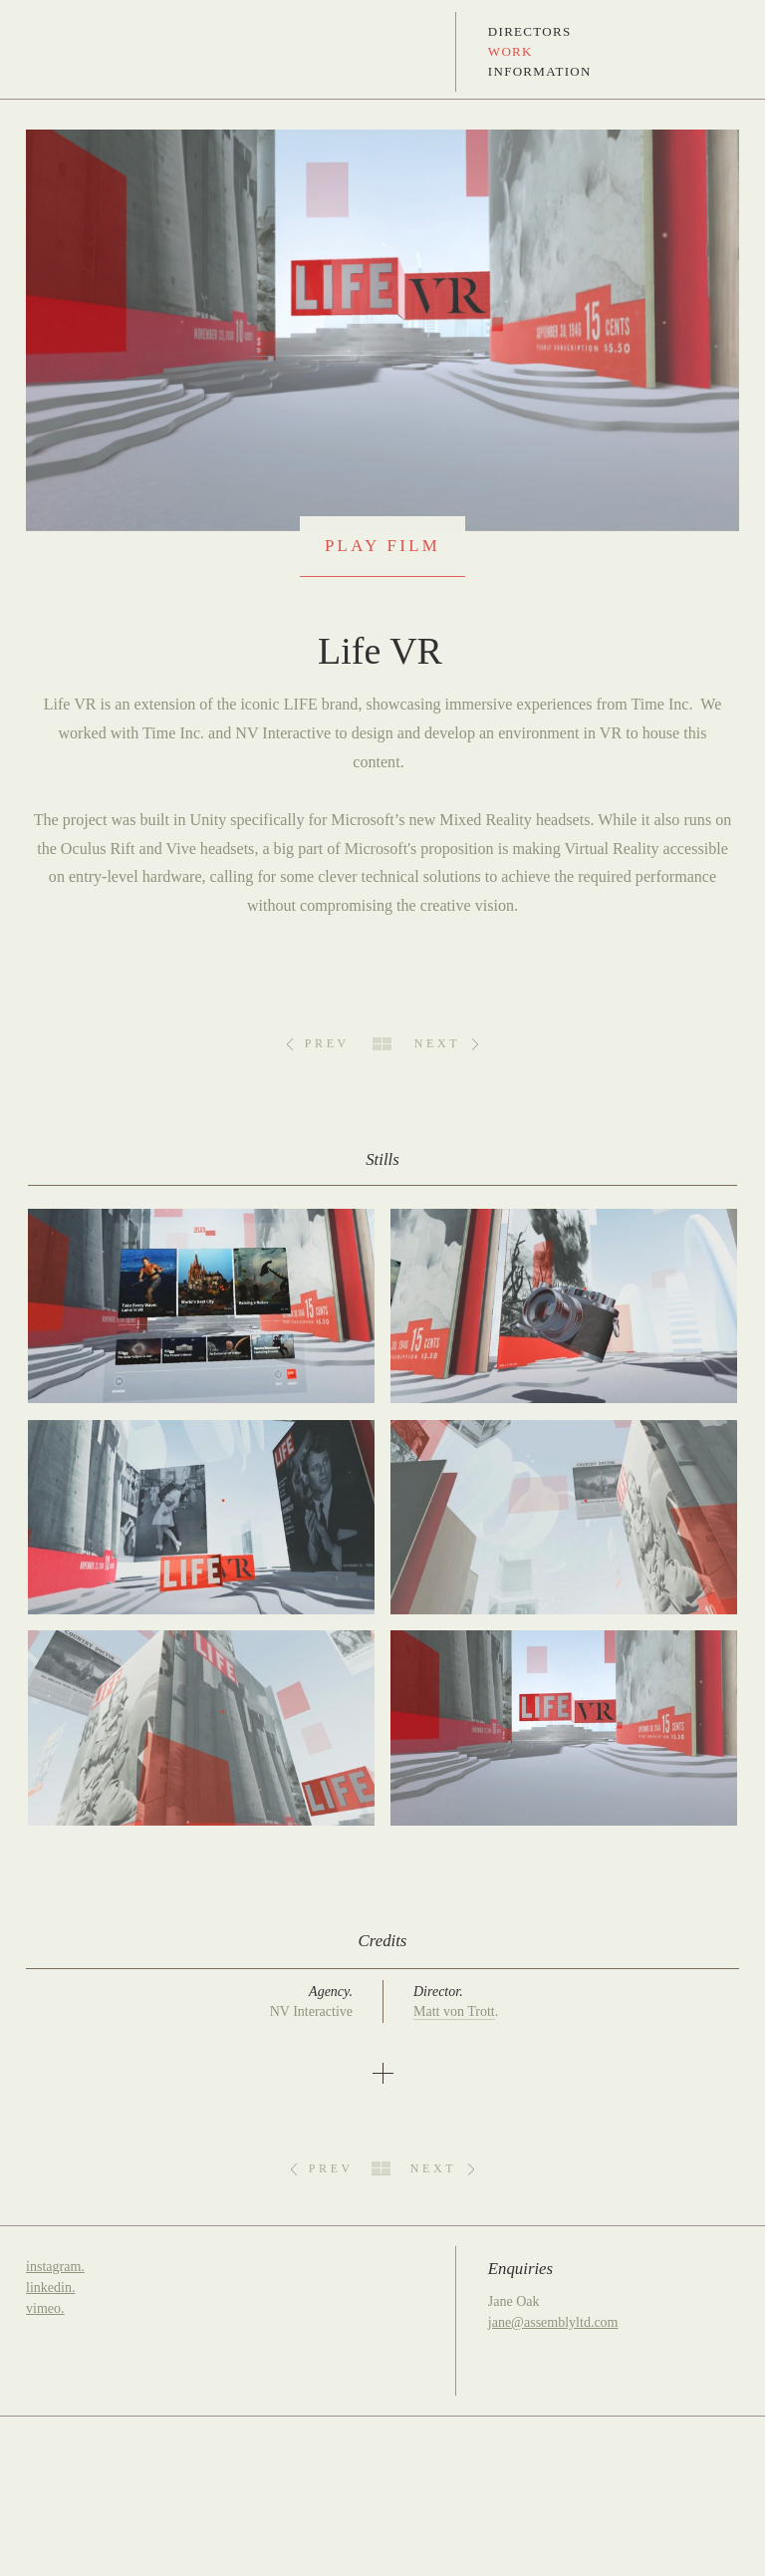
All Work (382, 1043)
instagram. (55, 2266)
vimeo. (45, 2308)
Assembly (53, 52)
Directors (530, 31)
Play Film (382, 545)
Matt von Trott (454, 2011)
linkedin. (50, 2287)
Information (540, 71)
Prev (327, 1043)
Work (510, 51)
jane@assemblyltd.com (553, 2322)
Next (437, 1043)
